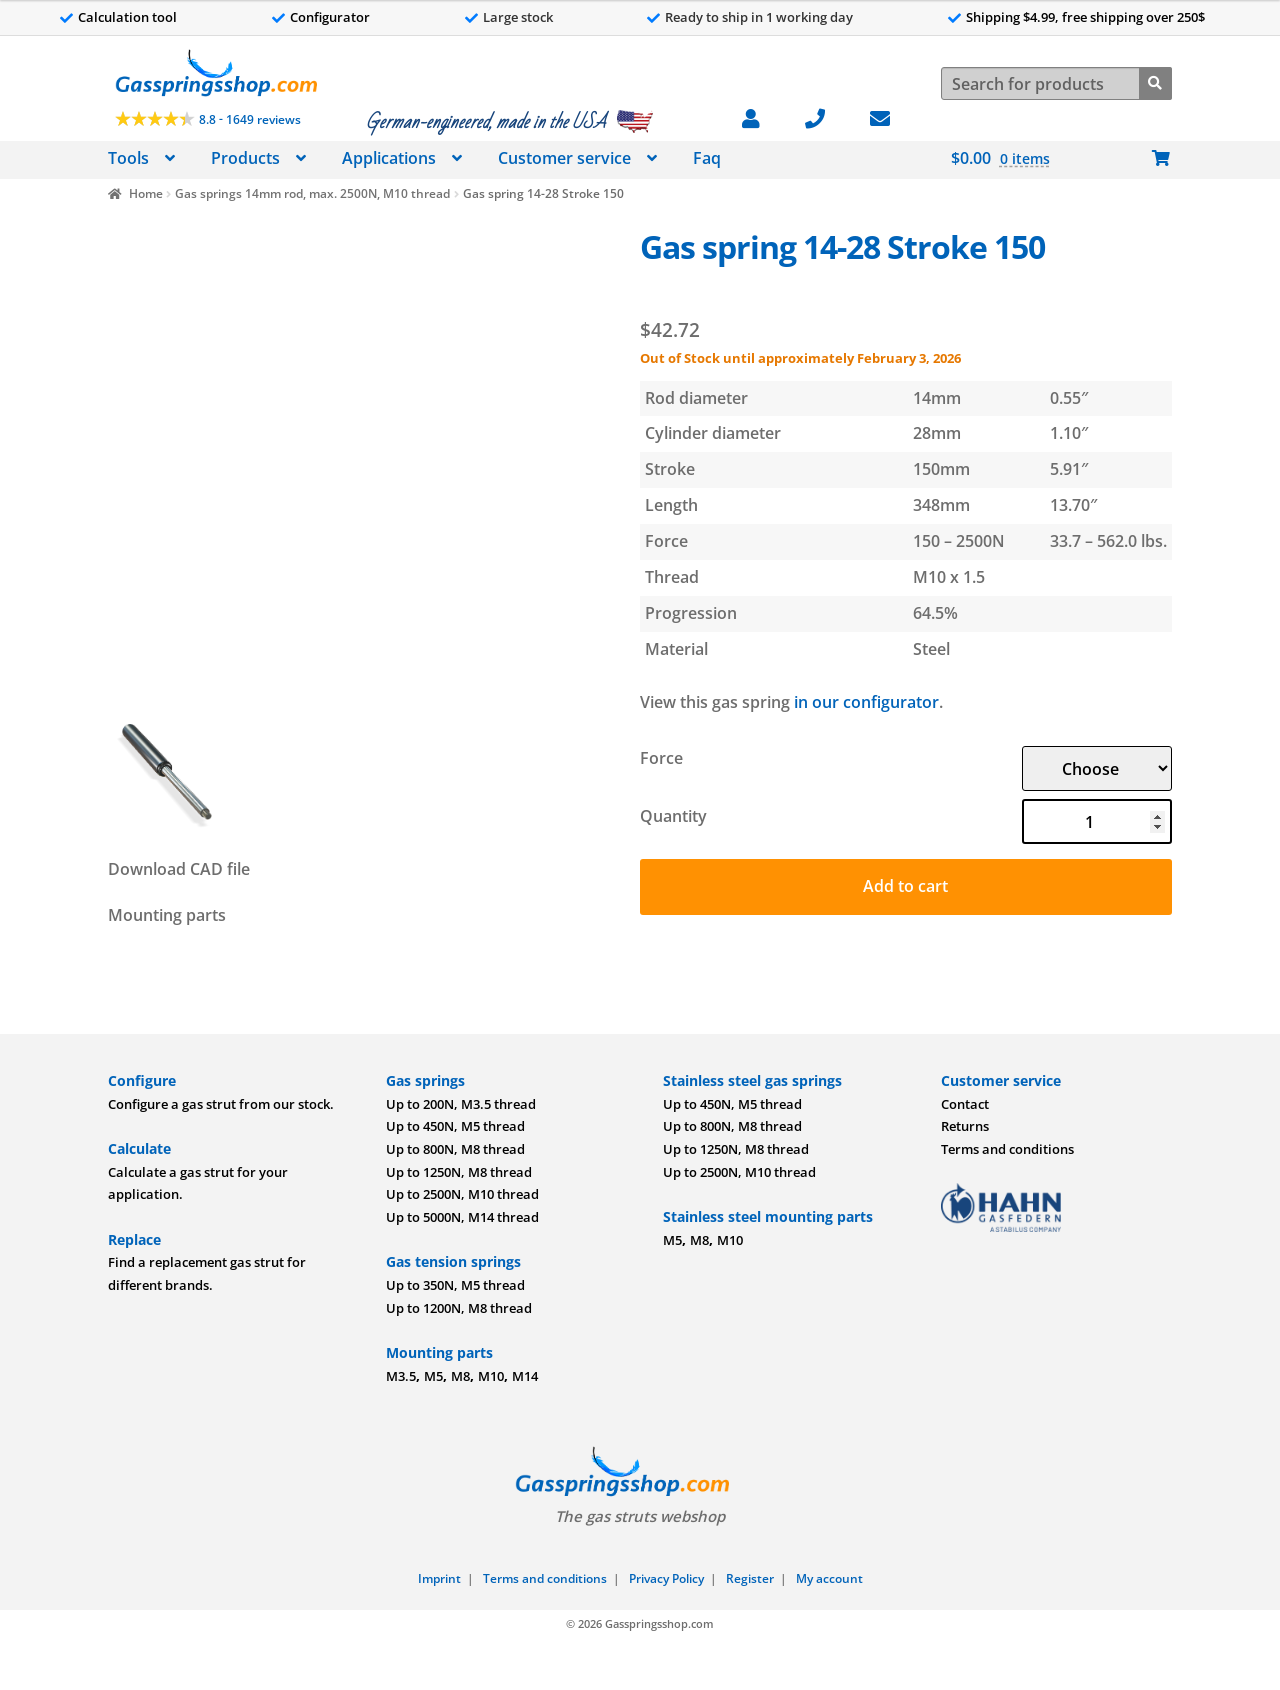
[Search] (1155, 81)
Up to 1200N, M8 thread (459, 1308)
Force (661, 758)
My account (829, 1578)
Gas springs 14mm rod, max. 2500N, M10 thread (312, 193)
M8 (460, 1376)
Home (146, 193)
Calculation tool (127, 17)
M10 (491, 1376)
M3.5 (401, 1376)
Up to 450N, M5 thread (455, 1126)
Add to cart (905, 886)
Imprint (439, 1578)
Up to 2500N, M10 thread (462, 1194)
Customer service (564, 158)
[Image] (363, 464)
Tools (128, 158)
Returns (965, 1126)
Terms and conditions (1007, 1149)
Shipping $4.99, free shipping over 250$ (1085, 17)
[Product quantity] (1097, 821)
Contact (965, 1104)
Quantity (673, 816)
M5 (433, 1376)
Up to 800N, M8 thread (455, 1149)
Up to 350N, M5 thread (455, 1285)
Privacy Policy (666, 1578)
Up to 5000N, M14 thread (462, 1217)
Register (750, 1578)
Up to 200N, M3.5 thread (461, 1104)
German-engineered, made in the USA (486, 122)
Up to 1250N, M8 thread (459, 1172)
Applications (389, 158)
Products (245, 158)
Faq (707, 158)
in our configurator (866, 702)
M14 (525, 1376)
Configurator (330, 17)
